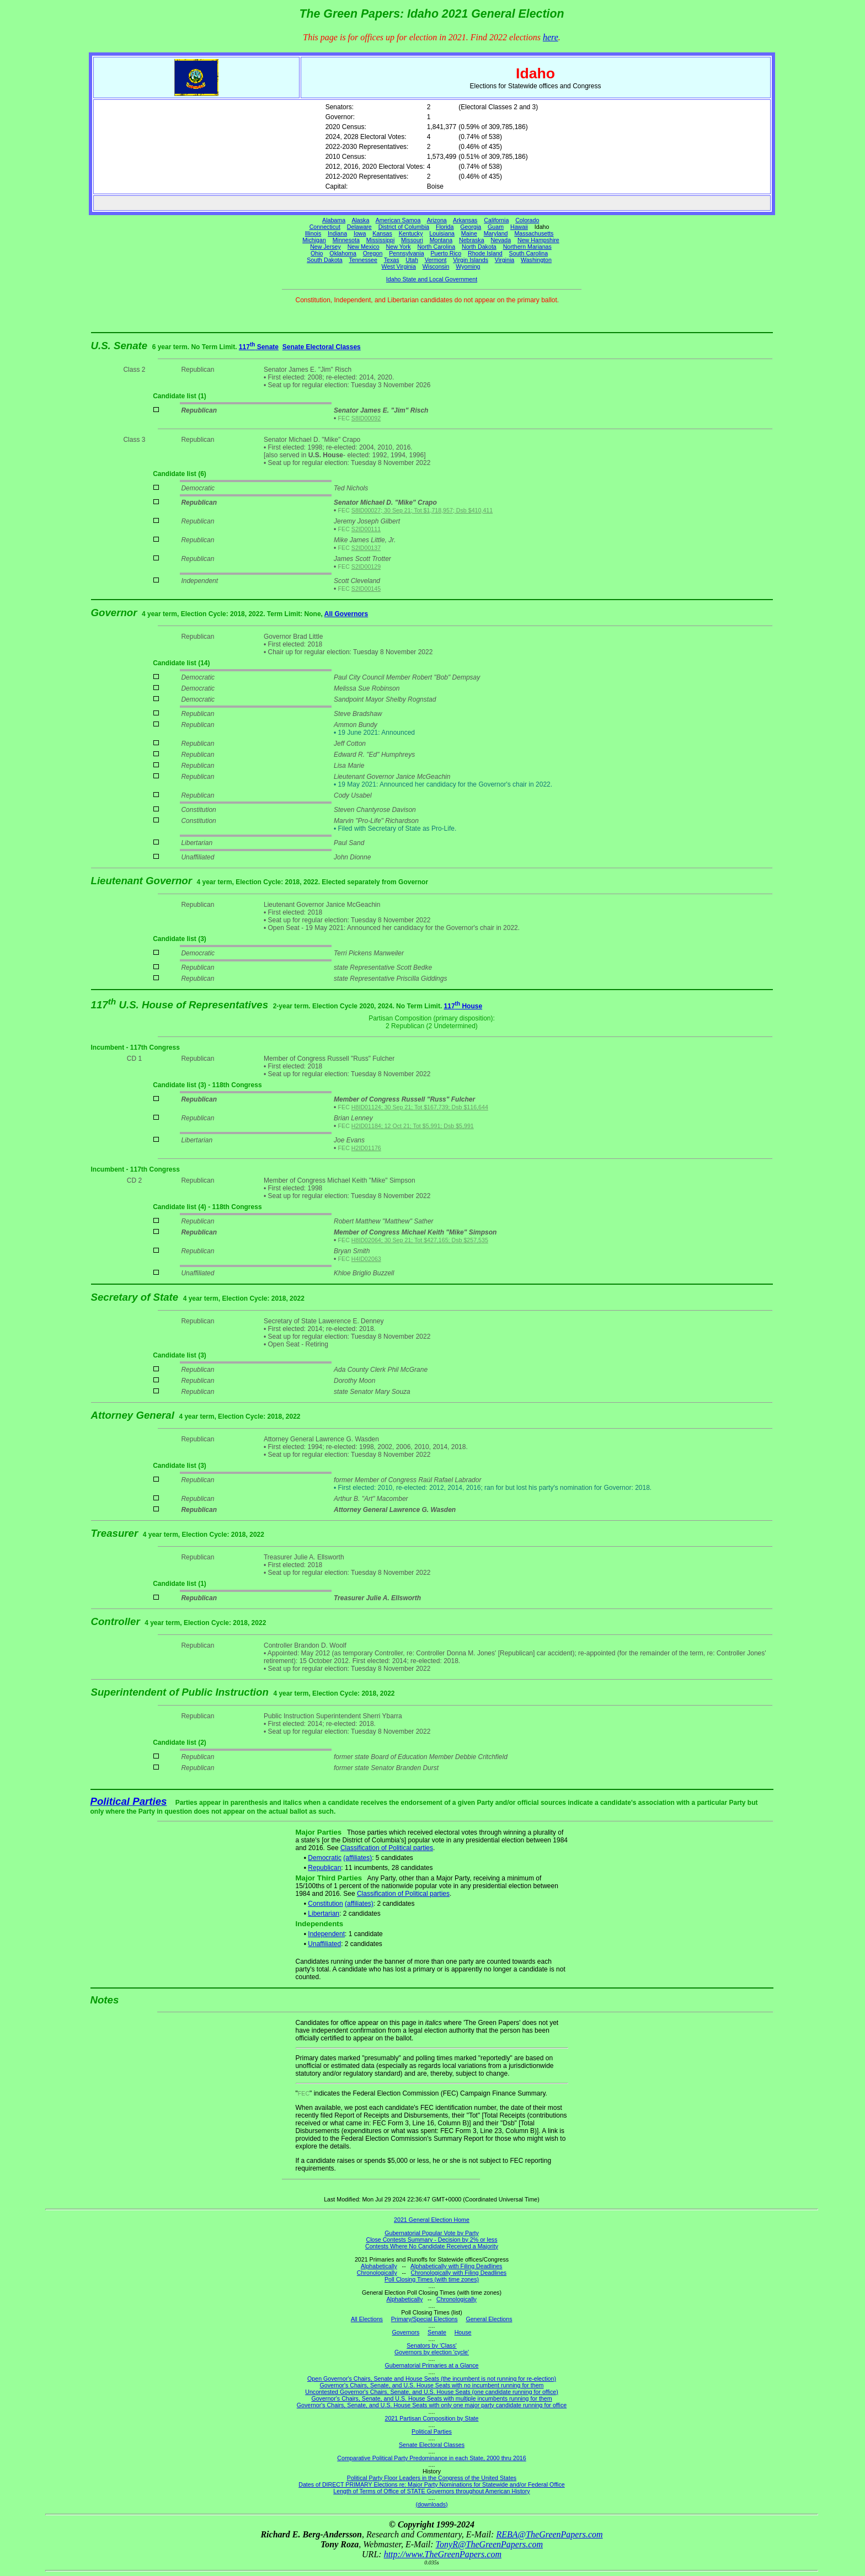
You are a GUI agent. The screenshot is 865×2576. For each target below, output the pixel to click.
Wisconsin (436, 266)
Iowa (360, 233)
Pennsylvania (406, 253)
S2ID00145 (366, 588)
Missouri (412, 240)
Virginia (504, 259)
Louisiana (442, 233)
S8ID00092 (366, 418)
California (496, 220)
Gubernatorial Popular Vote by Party (432, 2233)
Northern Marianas (527, 246)
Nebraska (471, 240)
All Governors (346, 614)
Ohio (317, 253)
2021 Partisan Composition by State (431, 2418)
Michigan (314, 240)
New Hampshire (538, 240)
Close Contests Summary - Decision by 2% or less (431, 2239)
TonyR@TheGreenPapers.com (489, 2544)
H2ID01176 (366, 1148)
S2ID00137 (366, 547)
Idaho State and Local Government (431, 279)
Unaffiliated (324, 1944)
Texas (391, 259)
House (463, 2332)
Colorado (527, 220)
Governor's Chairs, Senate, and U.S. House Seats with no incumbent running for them (432, 2385)
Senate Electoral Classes (321, 347)
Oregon (373, 253)
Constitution (325, 1903)
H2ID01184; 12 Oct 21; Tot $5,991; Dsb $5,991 (412, 1126)
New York (398, 246)
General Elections (489, 2319)
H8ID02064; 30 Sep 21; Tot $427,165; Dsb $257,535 (419, 1240)
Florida (445, 226)
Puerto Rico (445, 253)
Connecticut (324, 226)
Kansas (382, 233)
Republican (324, 1868)
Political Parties (128, 1801)
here (550, 37)
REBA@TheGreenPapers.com (549, 2534)
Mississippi (380, 240)
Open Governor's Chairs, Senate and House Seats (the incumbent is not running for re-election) (431, 2378)
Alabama (333, 220)
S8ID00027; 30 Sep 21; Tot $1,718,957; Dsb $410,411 (422, 510)
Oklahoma (342, 253)
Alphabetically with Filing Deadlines (456, 2266)
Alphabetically (379, 2266)
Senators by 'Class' (432, 2345)
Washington (536, 259)
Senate (437, 2332)
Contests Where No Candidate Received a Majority (431, 2246)
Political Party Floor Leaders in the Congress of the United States (431, 2478)
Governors (406, 2332)
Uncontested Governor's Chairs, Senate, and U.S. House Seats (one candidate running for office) (431, 2391)
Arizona (437, 220)
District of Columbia (403, 226)
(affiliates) (357, 1858)
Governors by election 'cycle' (431, 2352)
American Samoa (398, 220)
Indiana (337, 233)
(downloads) (431, 2504)
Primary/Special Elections (424, 2319)
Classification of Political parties (386, 1848)
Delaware (359, 226)
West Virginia (399, 266)
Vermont (436, 259)
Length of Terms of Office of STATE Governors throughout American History (431, 2491)
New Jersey (325, 246)
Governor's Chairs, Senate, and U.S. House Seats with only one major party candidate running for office (432, 2405)
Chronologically (377, 2272)
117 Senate (259, 347)
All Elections (367, 2319)
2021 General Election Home (431, 2219)
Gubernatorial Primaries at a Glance (432, 2365)
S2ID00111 (366, 529)
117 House (463, 1006)
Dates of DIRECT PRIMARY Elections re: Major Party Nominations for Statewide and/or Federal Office (431, 2484)
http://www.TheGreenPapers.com (442, 2554)
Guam (496, 226)
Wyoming (468, 266)
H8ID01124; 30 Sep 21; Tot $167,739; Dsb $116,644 (419, 1107)
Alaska (360, 220)
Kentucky (411, 233)
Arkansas (465, 220)
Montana (441, 240)
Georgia (470, 226)
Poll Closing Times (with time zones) (432, 2279)
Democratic (324, 1858)
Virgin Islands (470, 259)
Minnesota (346, 240)
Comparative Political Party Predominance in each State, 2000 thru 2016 (431, 2458)
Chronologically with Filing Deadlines (459, 2272)
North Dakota (479, 246)
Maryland (496, 233)
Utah (411, 259)
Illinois (313, 233)
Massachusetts (533, 233)
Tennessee (363, 259)
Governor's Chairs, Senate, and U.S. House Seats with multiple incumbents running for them (431, 2398)
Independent (326, 1934)
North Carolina (436, 246)
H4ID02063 (366, 1258)
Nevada (500, 240)
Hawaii (519, 226)
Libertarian (323, 1913)
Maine (469, 233)
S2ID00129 (366, 566)
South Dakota (325, 259)
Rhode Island (485, 253)
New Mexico (364, 246)
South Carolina (528, 253)
